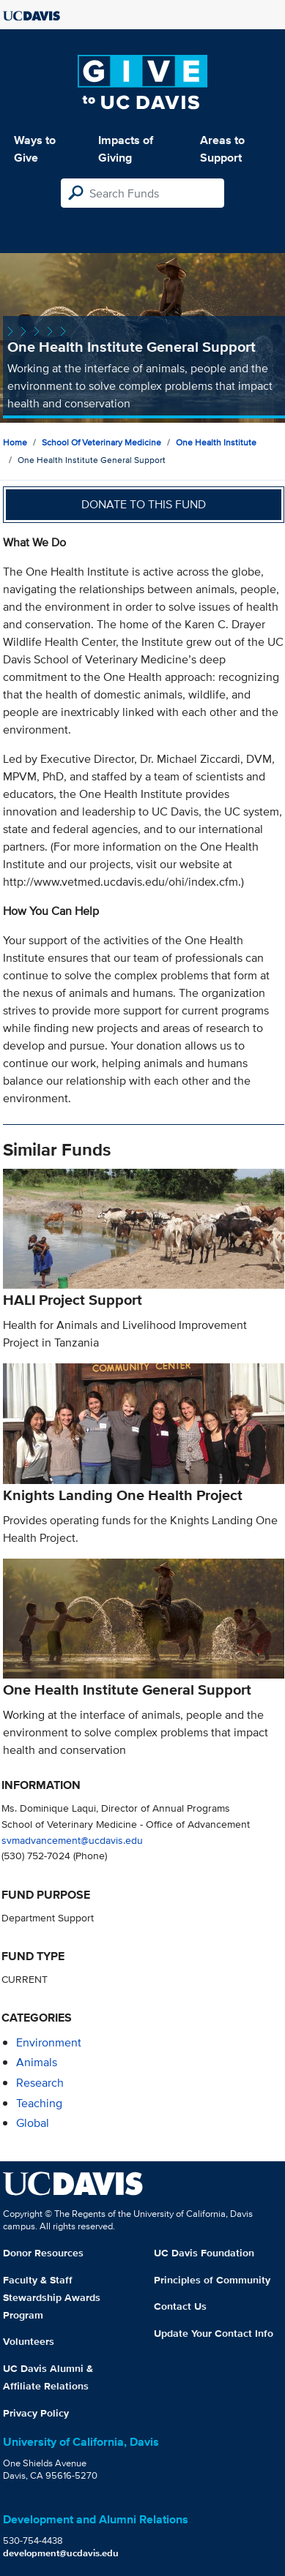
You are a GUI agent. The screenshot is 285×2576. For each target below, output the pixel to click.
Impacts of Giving (125, 149)
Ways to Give (35, 149)
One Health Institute (216, 442)
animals (36, 2062)
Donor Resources (43, 2252)
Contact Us (180, 2306)
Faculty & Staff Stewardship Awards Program (51, 2297)
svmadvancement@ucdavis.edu (72, 1840)
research (40, 2082)
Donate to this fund (143, 504)
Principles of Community (212, 2279)
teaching (39, 2103)
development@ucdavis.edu (61, 2553)
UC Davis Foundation (204, 2252)
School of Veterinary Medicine (101, 442)
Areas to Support (222, 149)
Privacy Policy (36, 2413)
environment (48, 2042)
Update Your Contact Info (213, 2333)
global (32, 2122)
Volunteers (28, 2341)
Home (15, 442)
